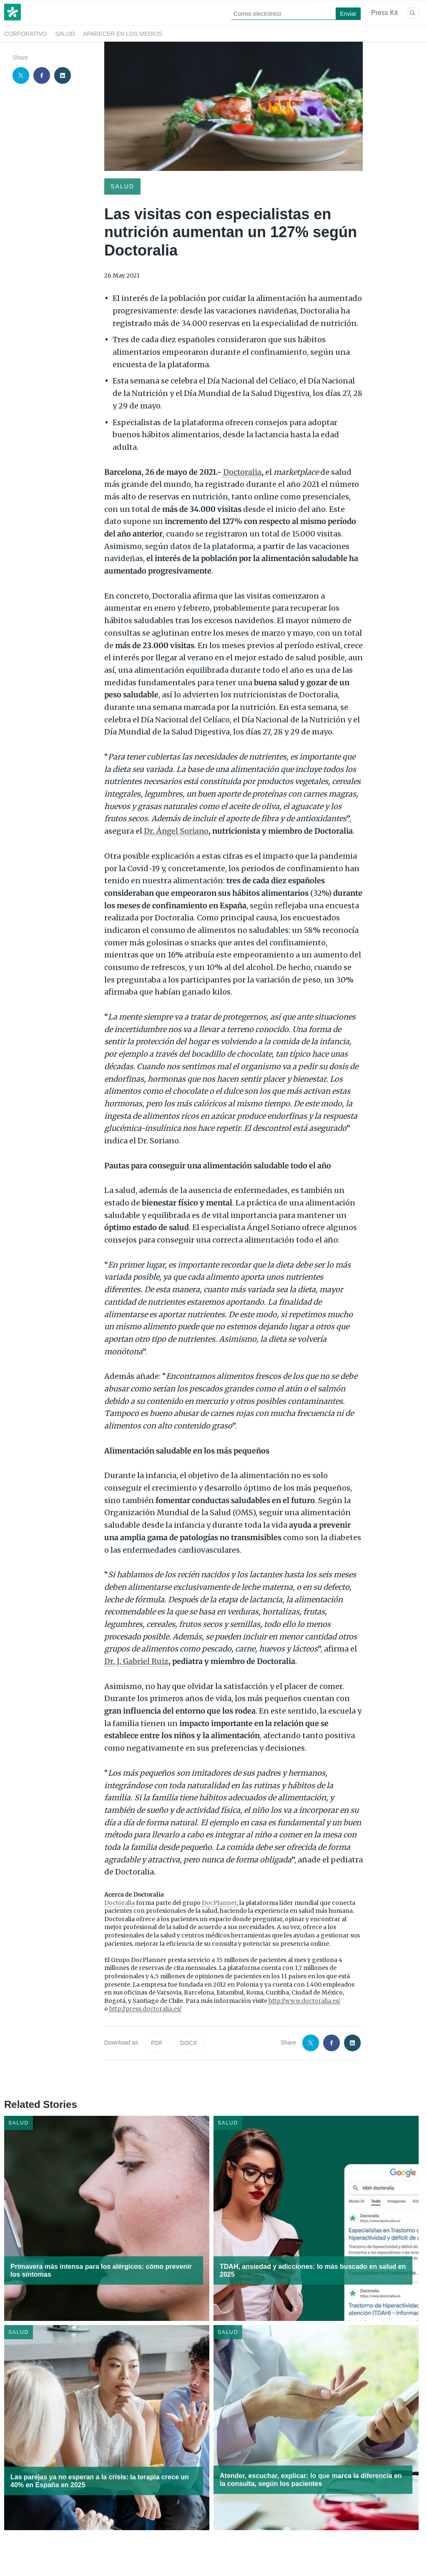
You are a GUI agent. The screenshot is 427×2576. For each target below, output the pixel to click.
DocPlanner (219, 1903)
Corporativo (25, 33)
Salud (65, 33)
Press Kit (384, 12)
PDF (157, 2043)
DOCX (188, 2043)
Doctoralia (119, 1903)
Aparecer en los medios (122, 33)
